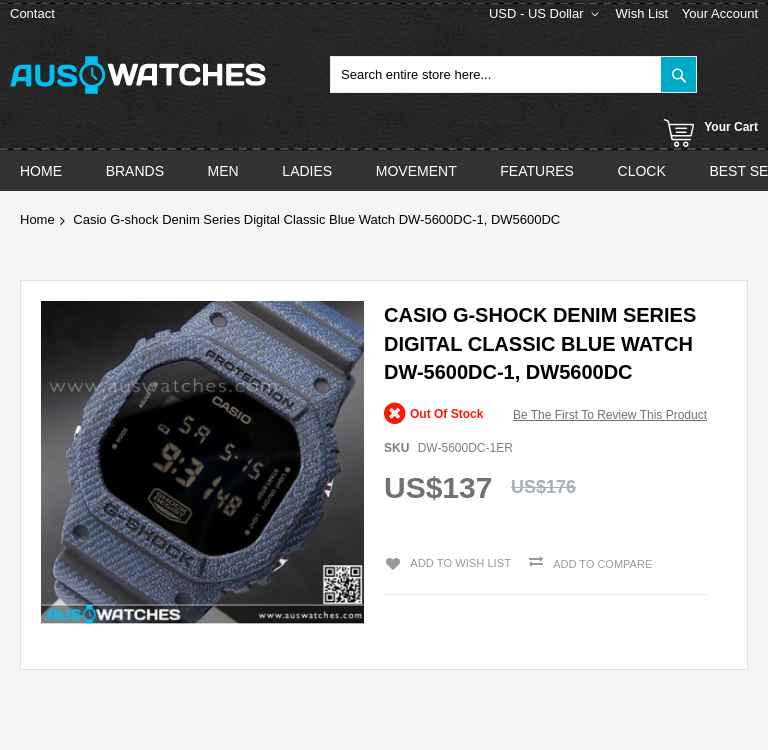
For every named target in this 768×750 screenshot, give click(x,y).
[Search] (678, 74)
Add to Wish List (457, 562)
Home (37, 219)
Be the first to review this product (610, 415)
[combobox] (513, 74)
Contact (32, 13)
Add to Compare (599, 564)
